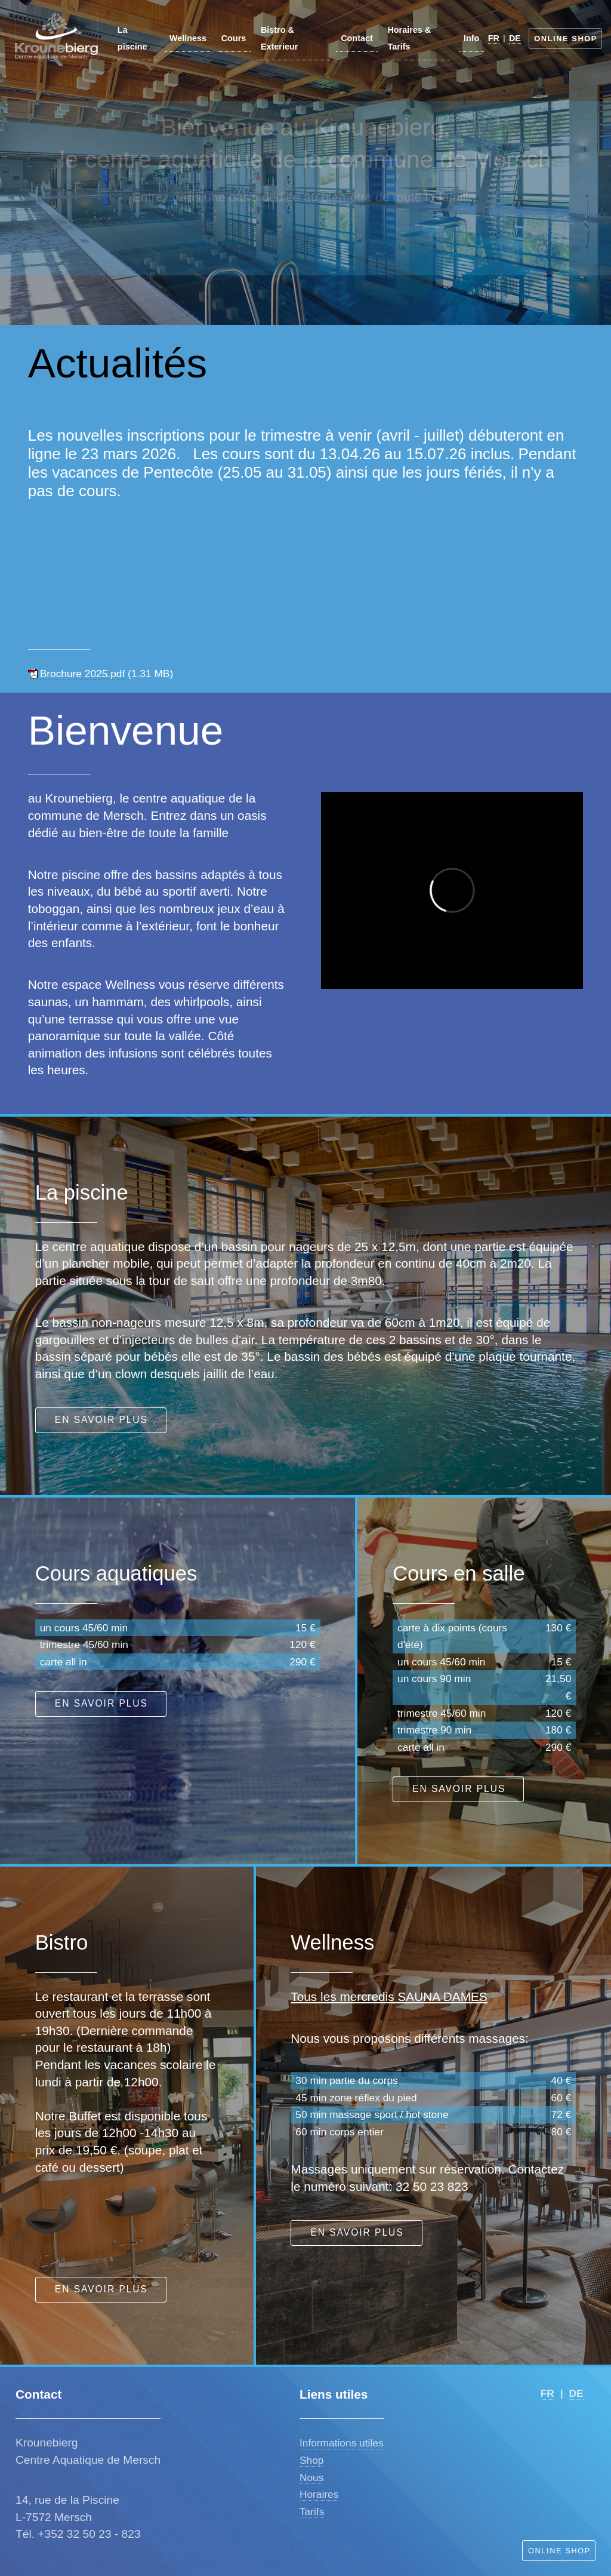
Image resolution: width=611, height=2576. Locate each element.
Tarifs (312, 2511)
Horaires (319, 2494)
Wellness (187, 38)
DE (515, 38)
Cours (233, 38)
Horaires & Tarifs (409, 38)
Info (471, 38)
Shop (311, 2460)
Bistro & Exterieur (279, 38)
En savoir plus (101, 1420)
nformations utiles (343, 2443)
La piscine (132, 38)
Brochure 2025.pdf (82, 674)
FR (493, 38)
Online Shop (565, 38)
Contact (357, 38)
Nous (311, 2477)
